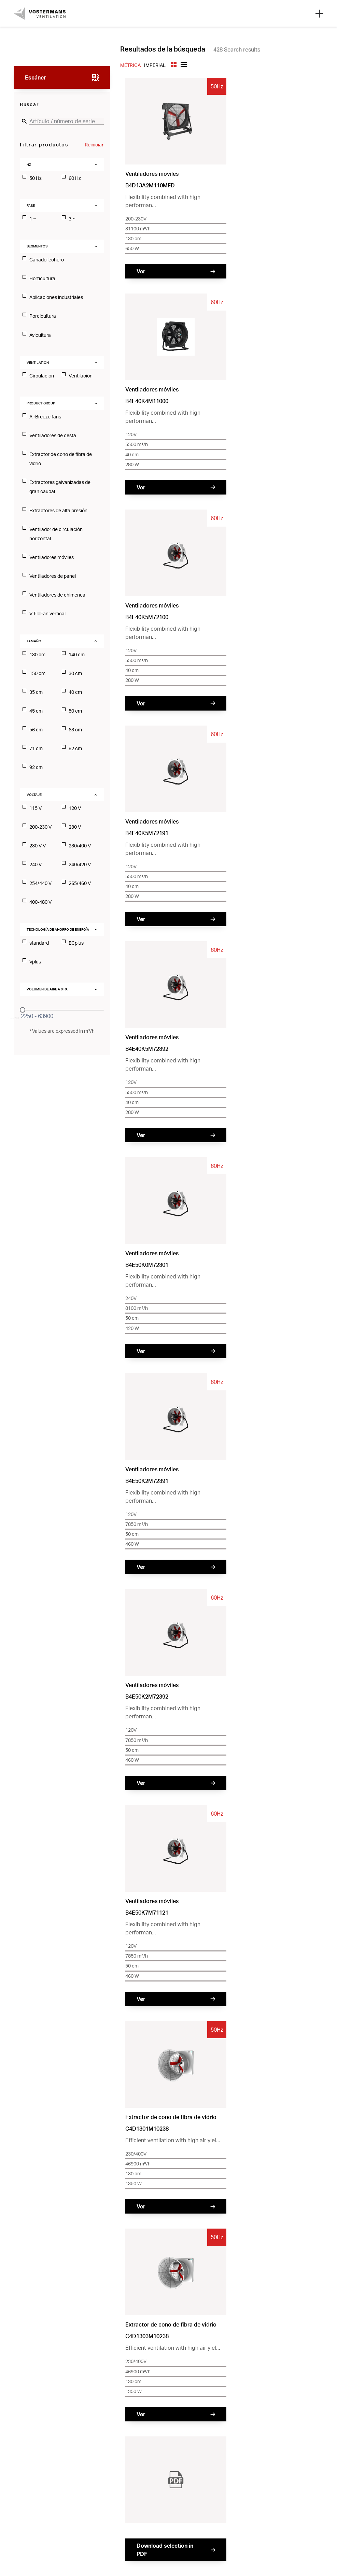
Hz (29, 164)
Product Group (41, 403)
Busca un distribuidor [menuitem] (174, 2447)
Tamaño (34, 641)
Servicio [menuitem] (237, 2447)
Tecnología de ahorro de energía (58, 929)
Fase (31, 205)
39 (237, 1403)
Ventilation (38, 362)
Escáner (35, 77)
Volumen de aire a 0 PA (47, 989)
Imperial (155, 65)
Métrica (130, 65)
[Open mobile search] (319, 13)
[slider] (22, 1010)
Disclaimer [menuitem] (241, 2460)
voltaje (34, 794)
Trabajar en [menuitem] (241, 2434)
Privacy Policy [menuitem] (165, 2460)
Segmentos (37, 246)
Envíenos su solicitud (252, 1443)
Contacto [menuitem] (159, 2434)
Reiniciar (94, 144)
